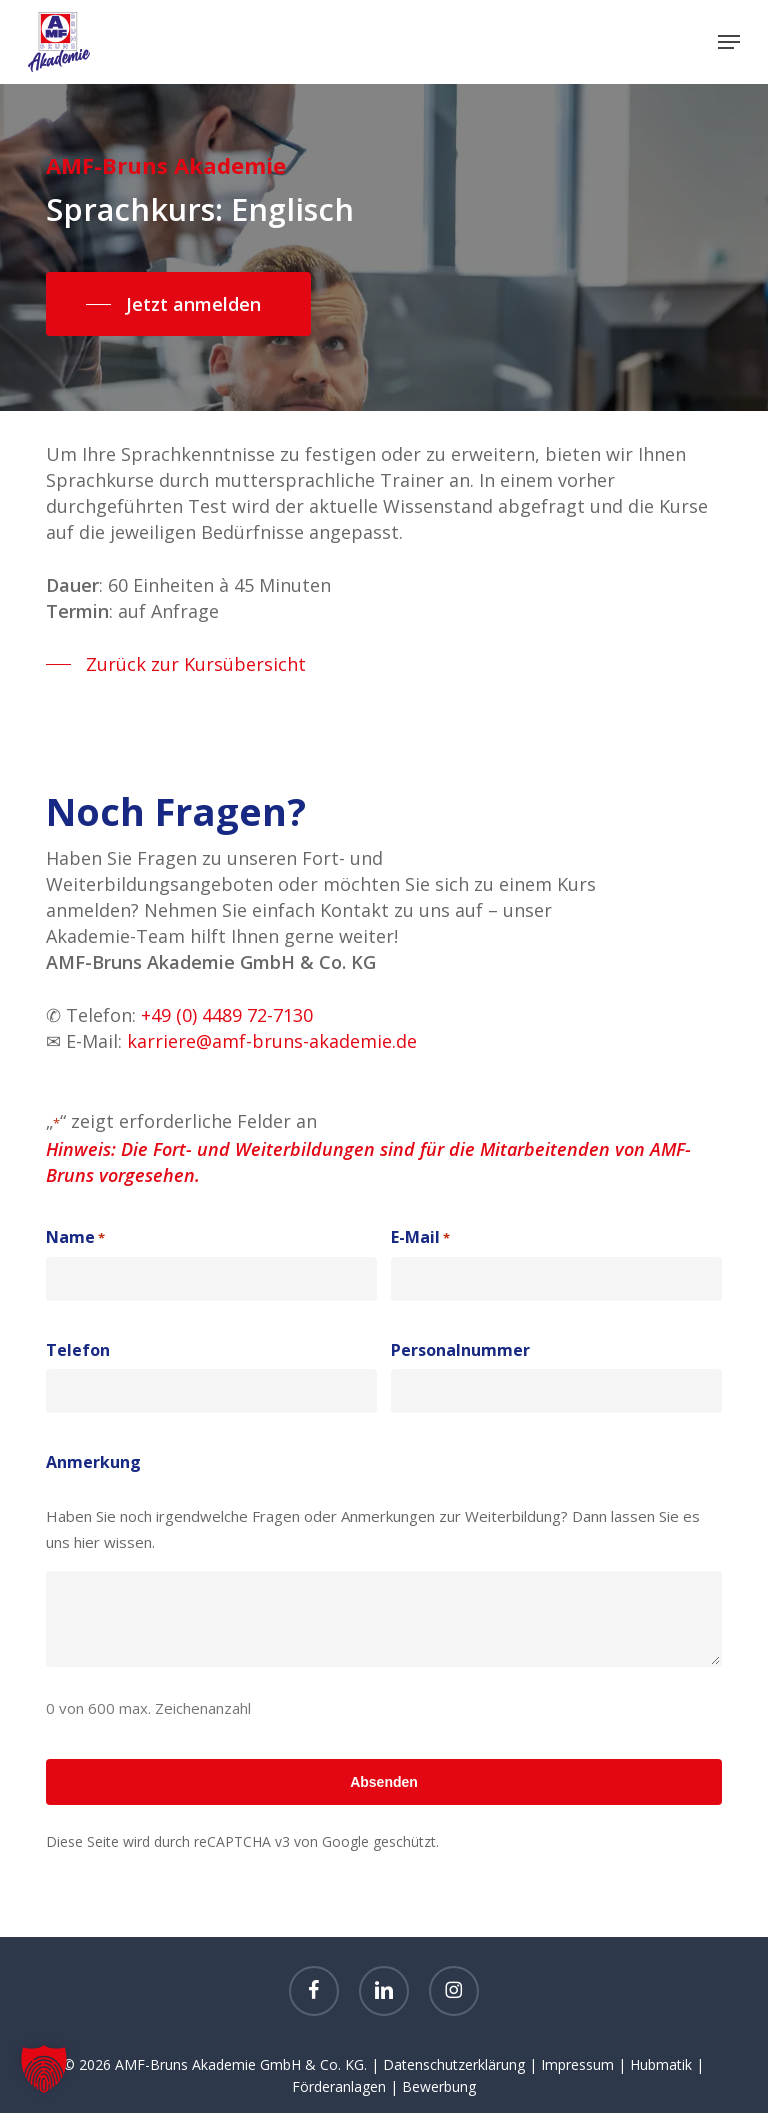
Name (75, 1238)
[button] (729, 42)
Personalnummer (460, 1350)
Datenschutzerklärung (454, 2064)
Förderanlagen (339, 2086)
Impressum (577, 2064)
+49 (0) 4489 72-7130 (227, 1015)
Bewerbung (439, 2086)
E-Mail (420, 1238)
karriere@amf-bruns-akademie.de (272, 1041)
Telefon (78, 1350)
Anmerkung (93, 1462)
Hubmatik (661, 2064)
